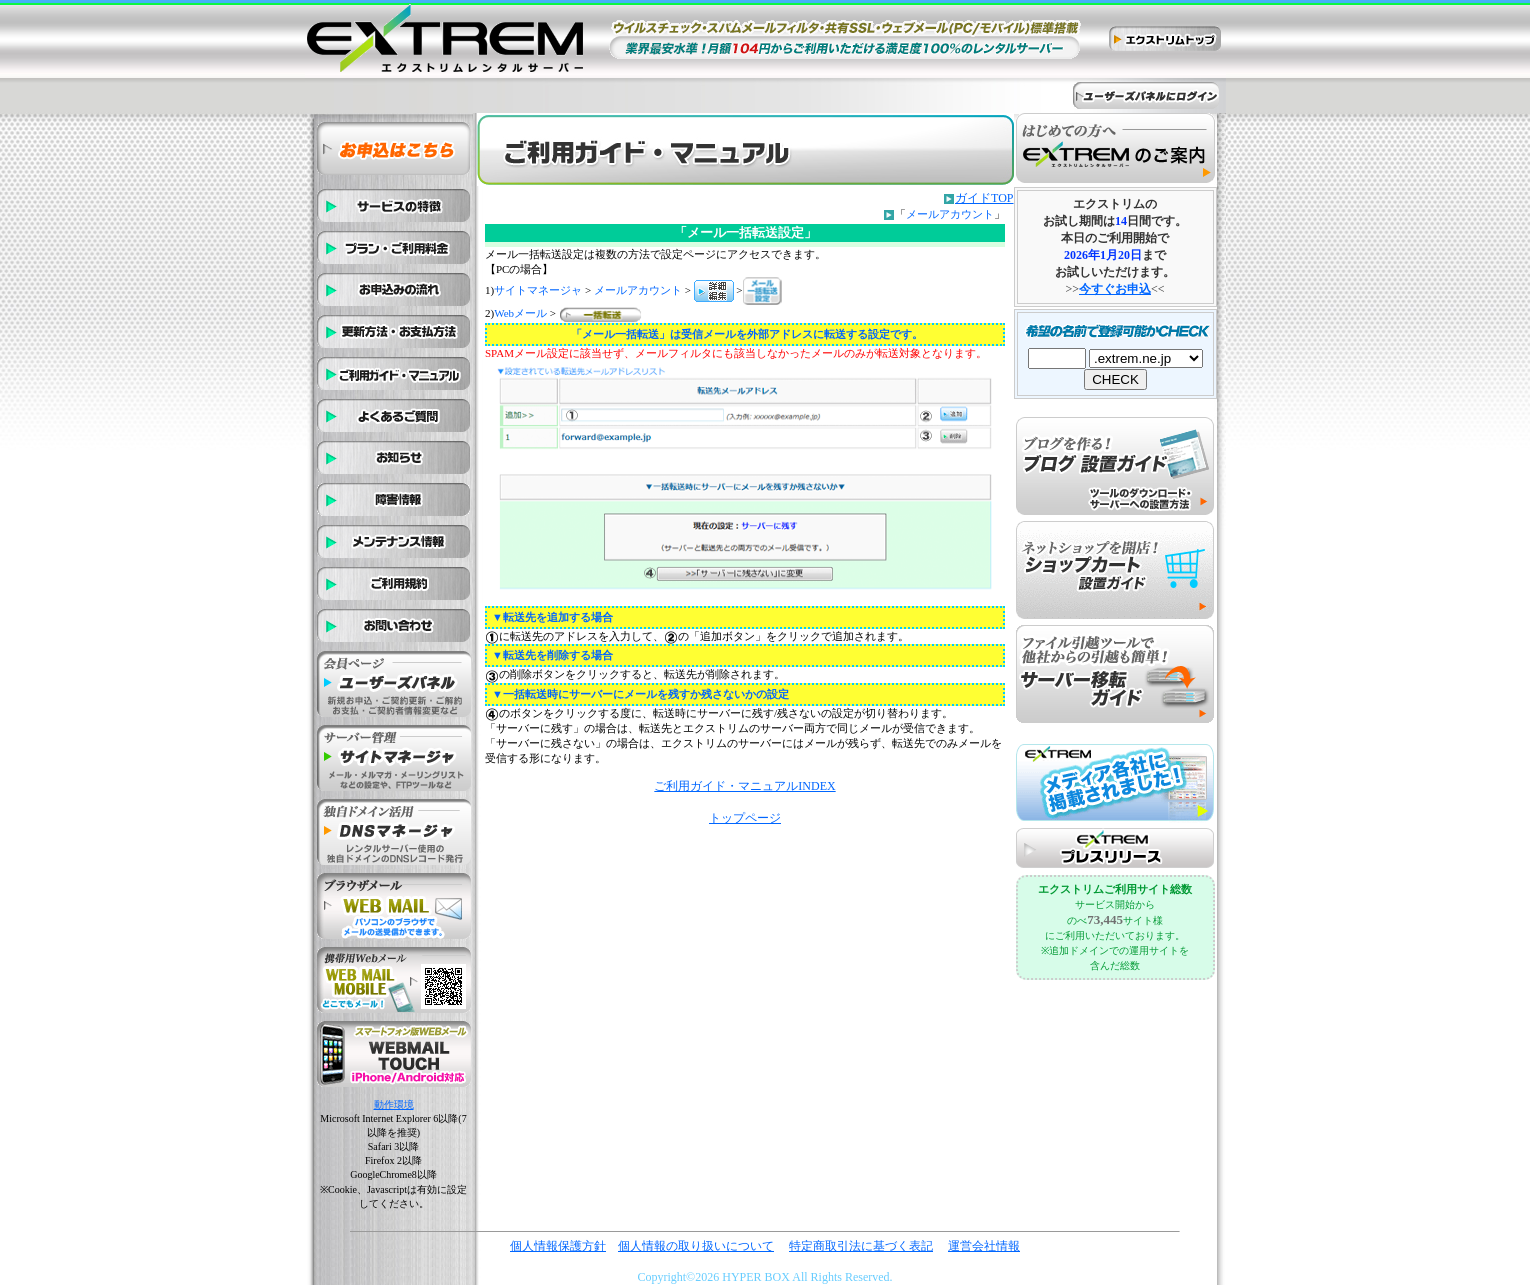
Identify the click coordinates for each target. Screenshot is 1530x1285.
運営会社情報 (984, 1246)
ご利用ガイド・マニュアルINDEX (744, 786)
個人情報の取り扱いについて (696, 1246)
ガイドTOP (984, 198)
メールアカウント (950, 214)
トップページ (745, 818)
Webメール (520, 313)
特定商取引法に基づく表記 (861, 1246)
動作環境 (394, 1104)
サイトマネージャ (538, 290)
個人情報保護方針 (558, 1246)
